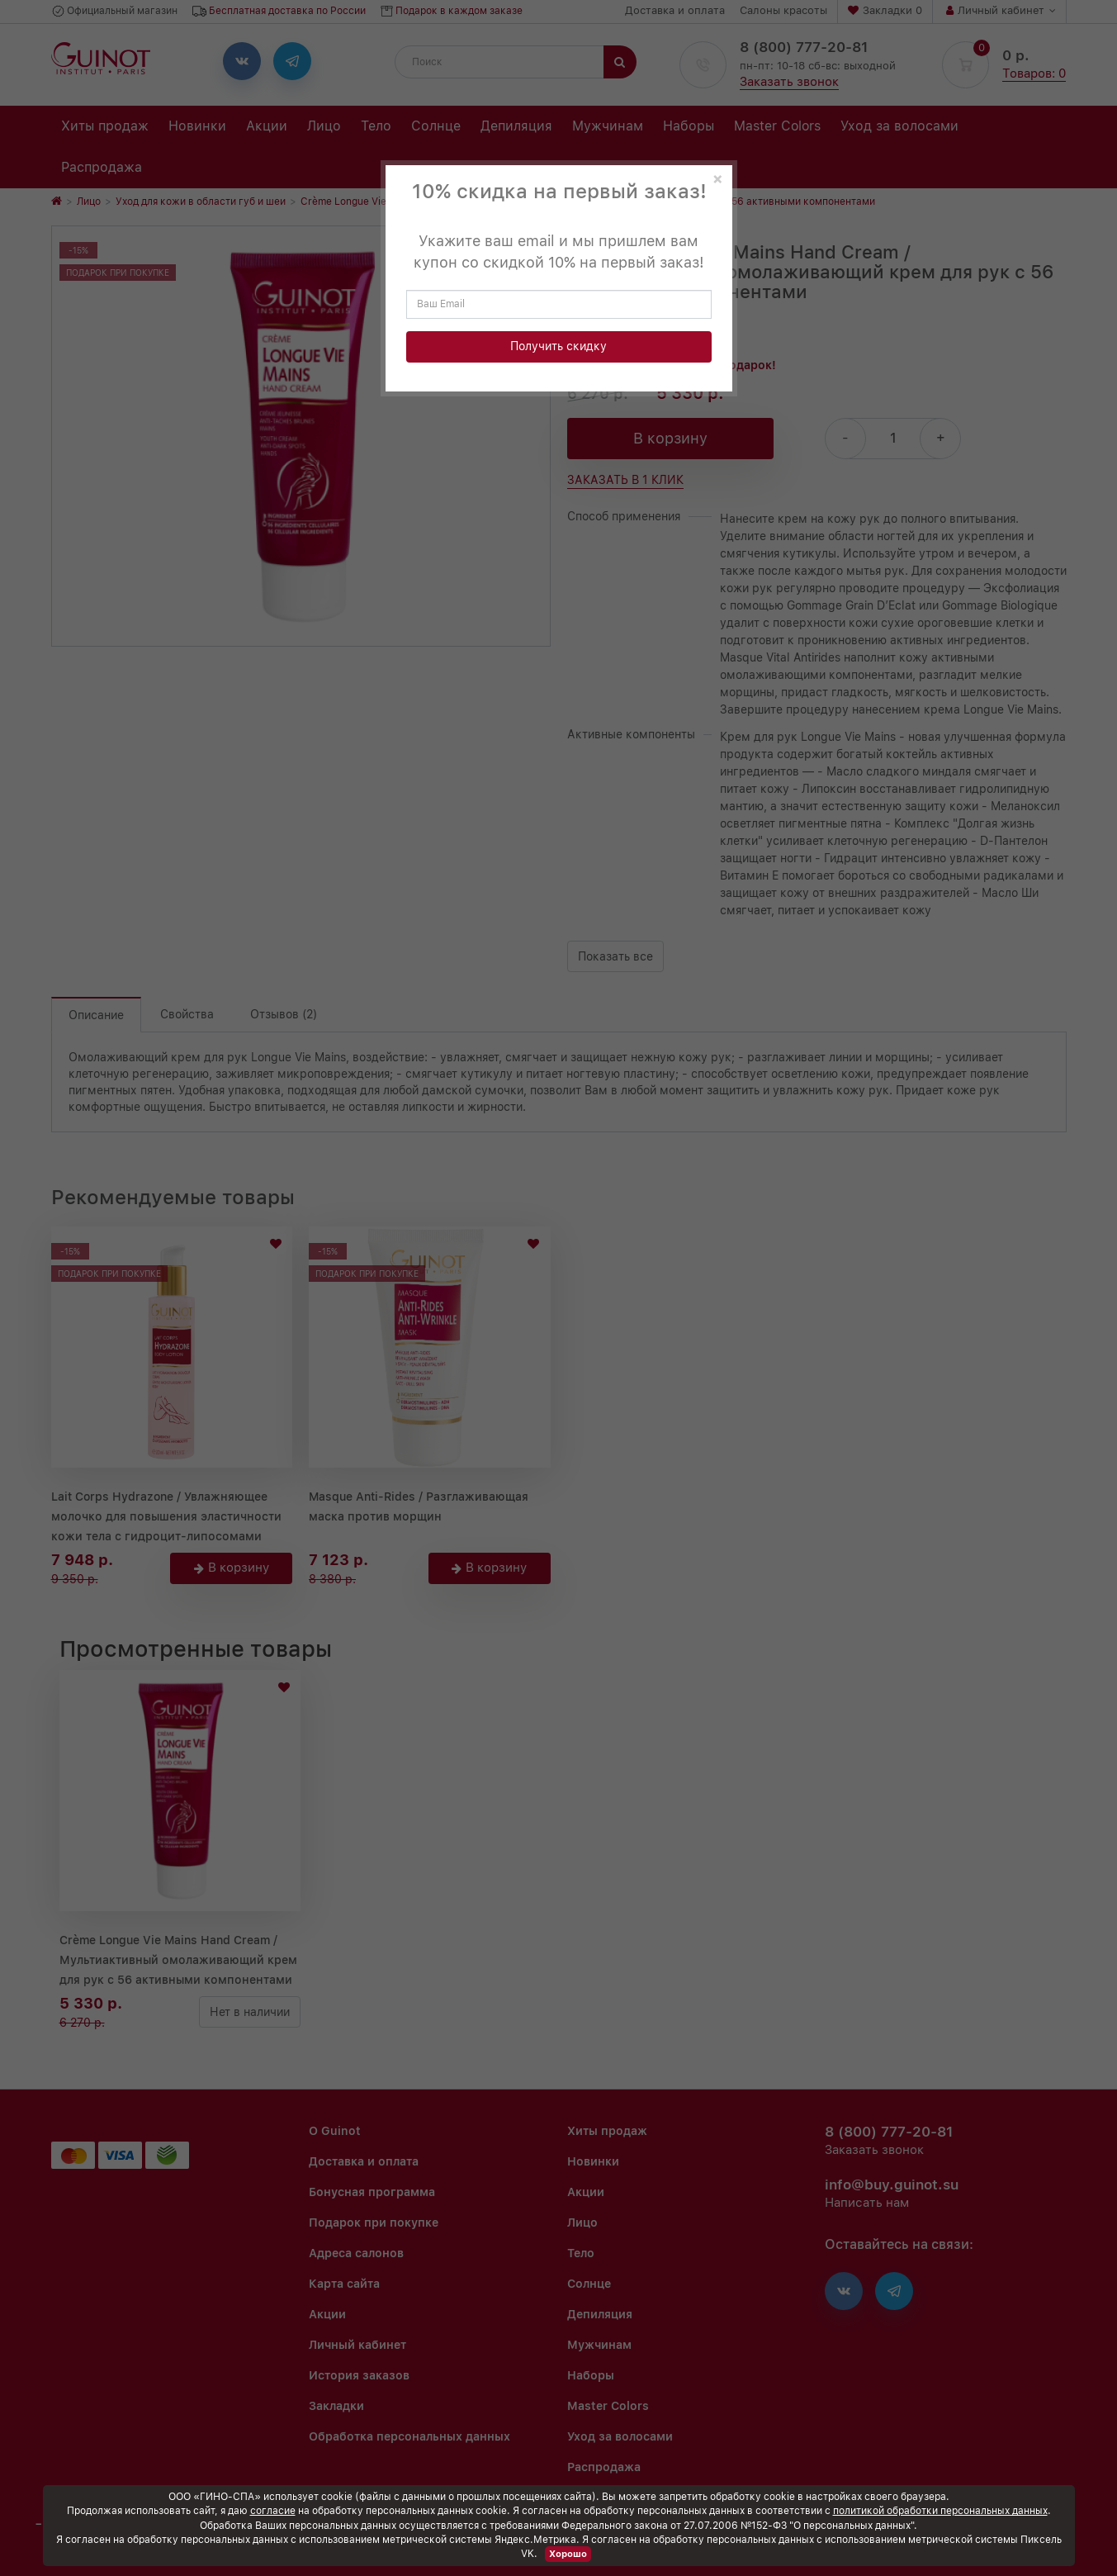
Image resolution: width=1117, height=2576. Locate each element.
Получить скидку (558, 346)
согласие (273, 2511)
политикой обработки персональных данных (940, 2511)
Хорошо (568, 2554)
